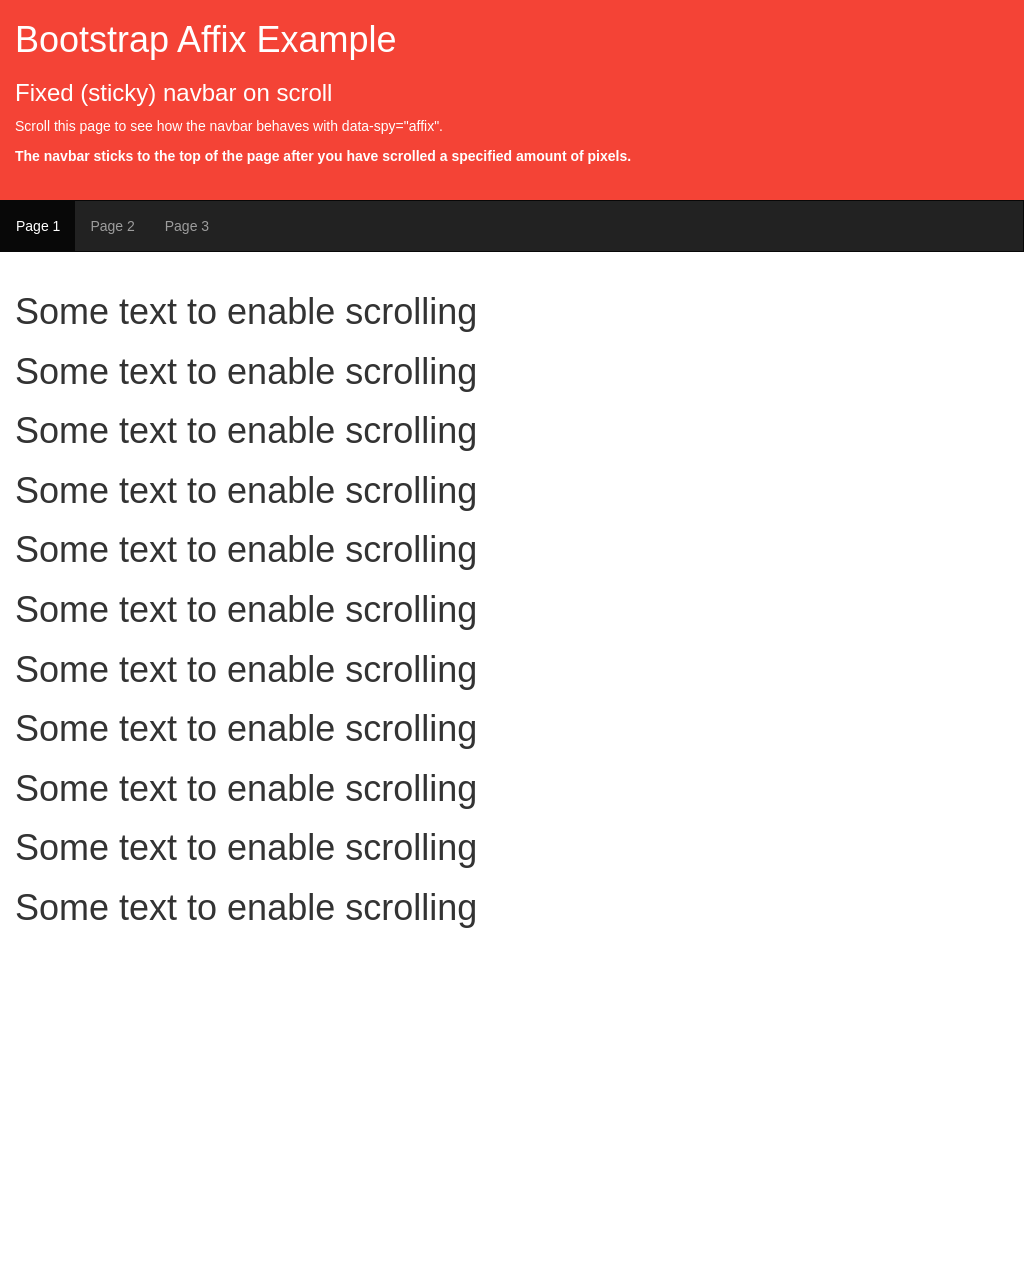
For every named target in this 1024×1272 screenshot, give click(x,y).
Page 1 (38, 226)
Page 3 (187, 226)
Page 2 (112, 226)
